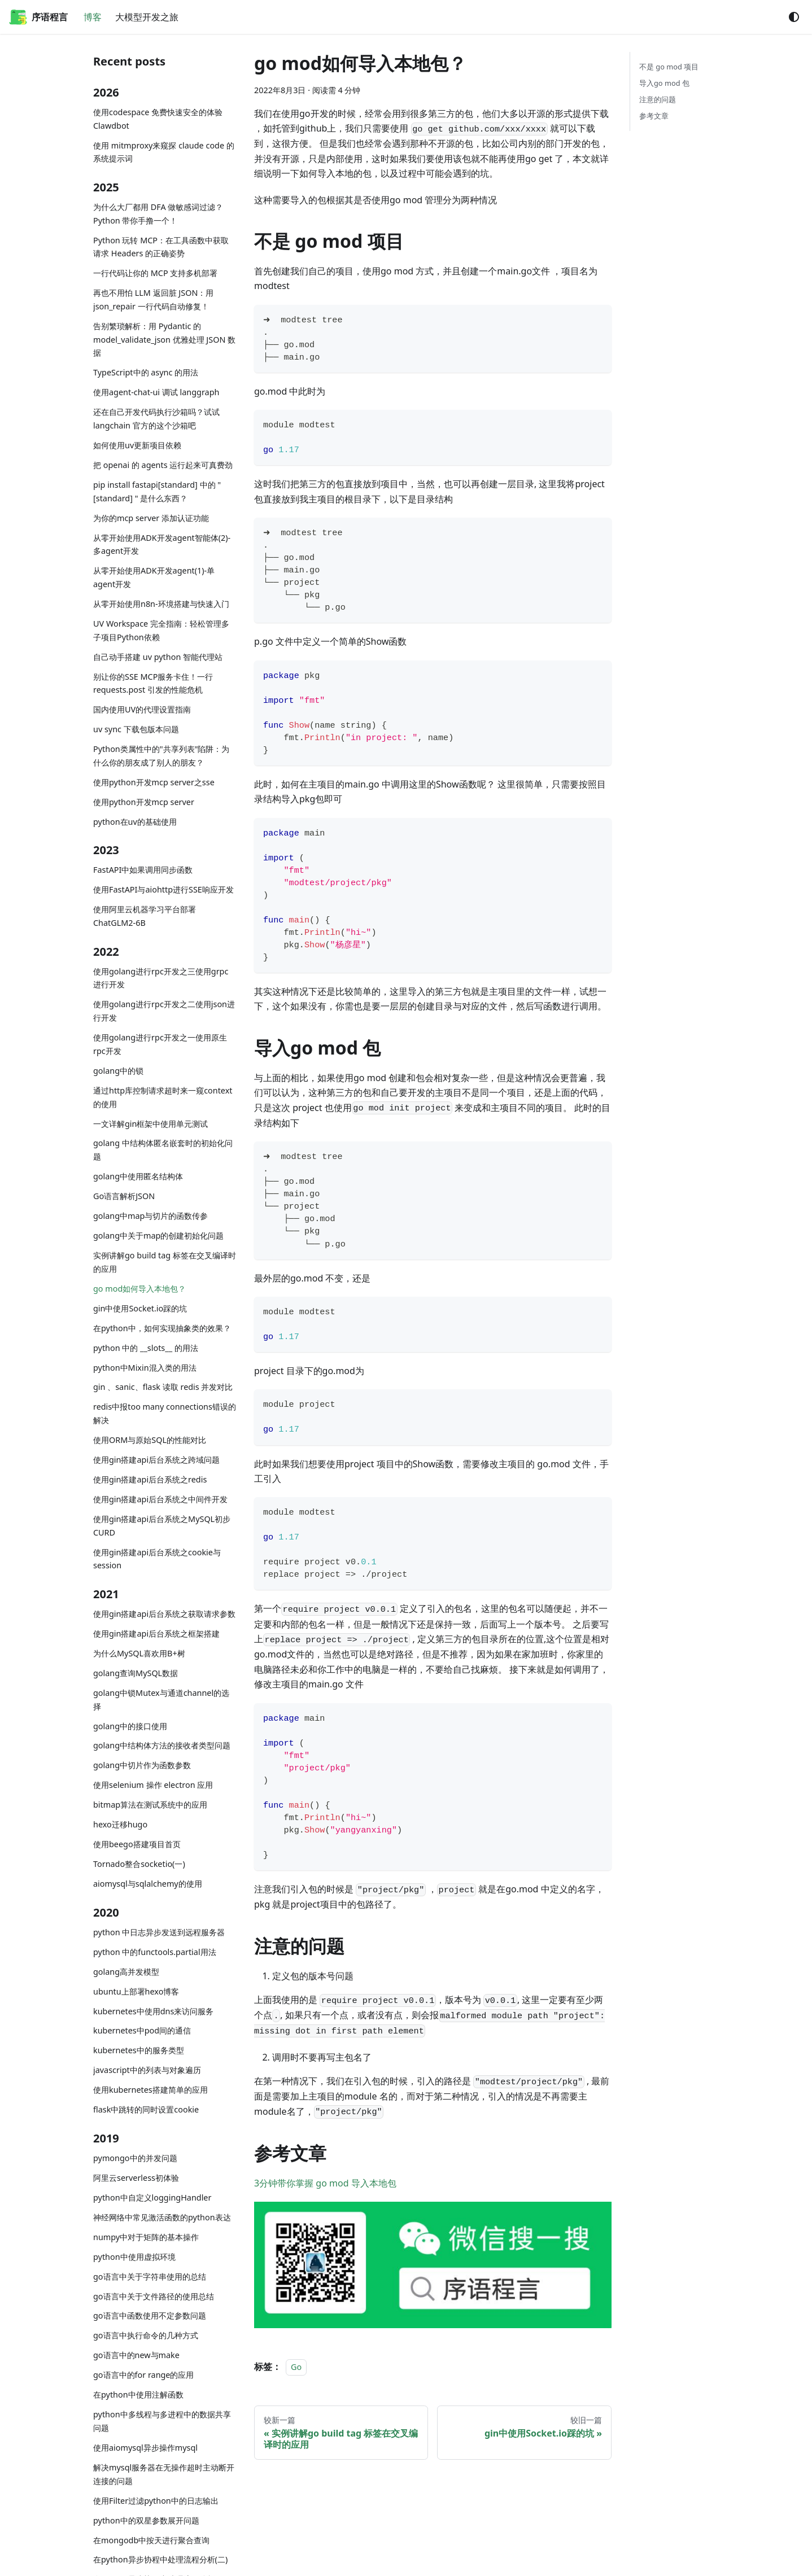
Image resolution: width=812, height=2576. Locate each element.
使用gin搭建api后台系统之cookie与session (157, 1559)
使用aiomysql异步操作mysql (145, 2447)
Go (296, 2366)
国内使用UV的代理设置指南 (142, 709)
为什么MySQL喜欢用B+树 (139, 1653)
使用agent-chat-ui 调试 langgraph (156, 392)
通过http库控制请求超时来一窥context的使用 (162, 1097)
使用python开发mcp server (143, 802)
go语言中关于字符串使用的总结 (149, 2276)
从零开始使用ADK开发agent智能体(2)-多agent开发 (161, 544)
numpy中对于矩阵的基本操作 (146, 2237)
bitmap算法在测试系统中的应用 (150, 1804)
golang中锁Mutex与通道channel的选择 (161, 1699)
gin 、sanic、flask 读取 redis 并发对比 (163, 1386)
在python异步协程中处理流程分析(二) (160, 2559)
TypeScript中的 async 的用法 (145, 372)
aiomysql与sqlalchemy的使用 (147, 1883)
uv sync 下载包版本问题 (136, 729)
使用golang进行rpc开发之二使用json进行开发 (164, 1011)
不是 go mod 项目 (669, 67)
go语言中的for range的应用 (143, 2374)
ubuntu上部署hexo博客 (136, 1991)
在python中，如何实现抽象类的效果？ (162, 1328)
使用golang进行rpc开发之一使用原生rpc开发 (160, 1044)
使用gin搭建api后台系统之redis (150, 1479)
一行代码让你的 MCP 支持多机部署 (155, 273)
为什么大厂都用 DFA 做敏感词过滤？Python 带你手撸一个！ (158, 214)
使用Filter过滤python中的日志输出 (156, 2500)
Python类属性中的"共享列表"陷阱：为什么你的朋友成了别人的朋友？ (161, 756)
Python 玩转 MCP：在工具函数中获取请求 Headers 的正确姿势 (161, 247)
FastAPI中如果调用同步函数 (143, 869)
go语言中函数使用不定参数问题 (149, 2315)
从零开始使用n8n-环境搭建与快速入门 (161, 603)
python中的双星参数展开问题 (146, 2520)
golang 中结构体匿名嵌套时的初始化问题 (163, 1150)
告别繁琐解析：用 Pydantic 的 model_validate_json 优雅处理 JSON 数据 (164, 339)
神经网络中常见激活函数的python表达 (162, 2217)
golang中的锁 (118, 1070)
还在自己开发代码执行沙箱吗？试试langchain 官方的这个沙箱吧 (156, 418)
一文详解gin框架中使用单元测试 (150, 1123)
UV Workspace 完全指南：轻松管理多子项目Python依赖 (161, 630)
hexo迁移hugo (120, 1824)
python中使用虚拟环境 (134, 2256)
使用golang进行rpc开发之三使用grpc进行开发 (160, 978)
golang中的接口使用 (130, 1726)
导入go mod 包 (664, 83)
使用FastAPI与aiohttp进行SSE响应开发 (163, 889)
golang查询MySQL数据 (135, 1673)
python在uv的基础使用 (135, 821)
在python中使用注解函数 (138, 2394)
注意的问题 (657, 99)
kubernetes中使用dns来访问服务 (153, 2011)
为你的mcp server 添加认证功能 (151, 518)
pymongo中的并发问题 (135, 2158)
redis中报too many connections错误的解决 (164, 1413)
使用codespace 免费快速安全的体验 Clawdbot (157, 119)
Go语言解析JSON (124, 1196)
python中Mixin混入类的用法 (145, 1367)
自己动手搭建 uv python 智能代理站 (157, 656)
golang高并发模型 (126, 1971)
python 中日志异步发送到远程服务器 (159, 1932)
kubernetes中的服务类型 (138, 2050)
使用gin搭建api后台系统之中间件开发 (160, 1499)
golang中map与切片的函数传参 (150, 1215)
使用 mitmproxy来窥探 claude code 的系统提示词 (163, 152)
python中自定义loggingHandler (152, 2197)
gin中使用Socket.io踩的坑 (140, 1308)
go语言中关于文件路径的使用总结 (153, 2296)
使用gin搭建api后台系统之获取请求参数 (164, 1613)
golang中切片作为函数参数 (142, 1765)
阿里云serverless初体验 (136, 2177)
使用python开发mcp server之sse (154, 782)
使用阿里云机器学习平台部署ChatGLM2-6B (144, 916)
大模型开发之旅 (146, 17)
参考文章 (654, 116)
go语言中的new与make (136, 2355)
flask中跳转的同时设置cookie (146, 2109)
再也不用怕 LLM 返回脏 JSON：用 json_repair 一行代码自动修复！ (153, 299)
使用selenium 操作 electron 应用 (153, 1784)
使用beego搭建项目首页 (137, 1844)
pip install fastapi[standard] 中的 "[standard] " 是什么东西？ (157, 491)
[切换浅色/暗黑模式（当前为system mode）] (794, 17)
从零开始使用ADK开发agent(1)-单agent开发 (154, 577)
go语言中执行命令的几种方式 (145, 2335)
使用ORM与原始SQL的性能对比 (149, 1439)
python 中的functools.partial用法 (154, 1952)
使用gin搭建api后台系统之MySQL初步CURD (161, 1526)
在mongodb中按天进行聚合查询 (151, 2540)
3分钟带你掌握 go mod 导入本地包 (325, 2183)
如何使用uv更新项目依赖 (137, 445)
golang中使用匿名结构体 (138, 1176)
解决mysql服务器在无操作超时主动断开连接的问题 (163, 2474)
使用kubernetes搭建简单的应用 (150, 2089)
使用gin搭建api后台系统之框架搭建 (156, 1633)
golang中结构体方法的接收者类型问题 (161, 1745)
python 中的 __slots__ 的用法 (145, 1347)
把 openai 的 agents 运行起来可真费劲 (163, 465)
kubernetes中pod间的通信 (142, 2030)
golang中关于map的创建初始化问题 (158, 1235)
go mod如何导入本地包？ (139, 1288)
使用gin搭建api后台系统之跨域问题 (156, 1459)
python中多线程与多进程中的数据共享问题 (162, 2421)
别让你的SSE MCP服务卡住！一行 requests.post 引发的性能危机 (153, 683)
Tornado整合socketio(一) (139, 1863)
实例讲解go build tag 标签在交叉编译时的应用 (164, 1262)
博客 (93, 17)
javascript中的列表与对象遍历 (147, 2070)
